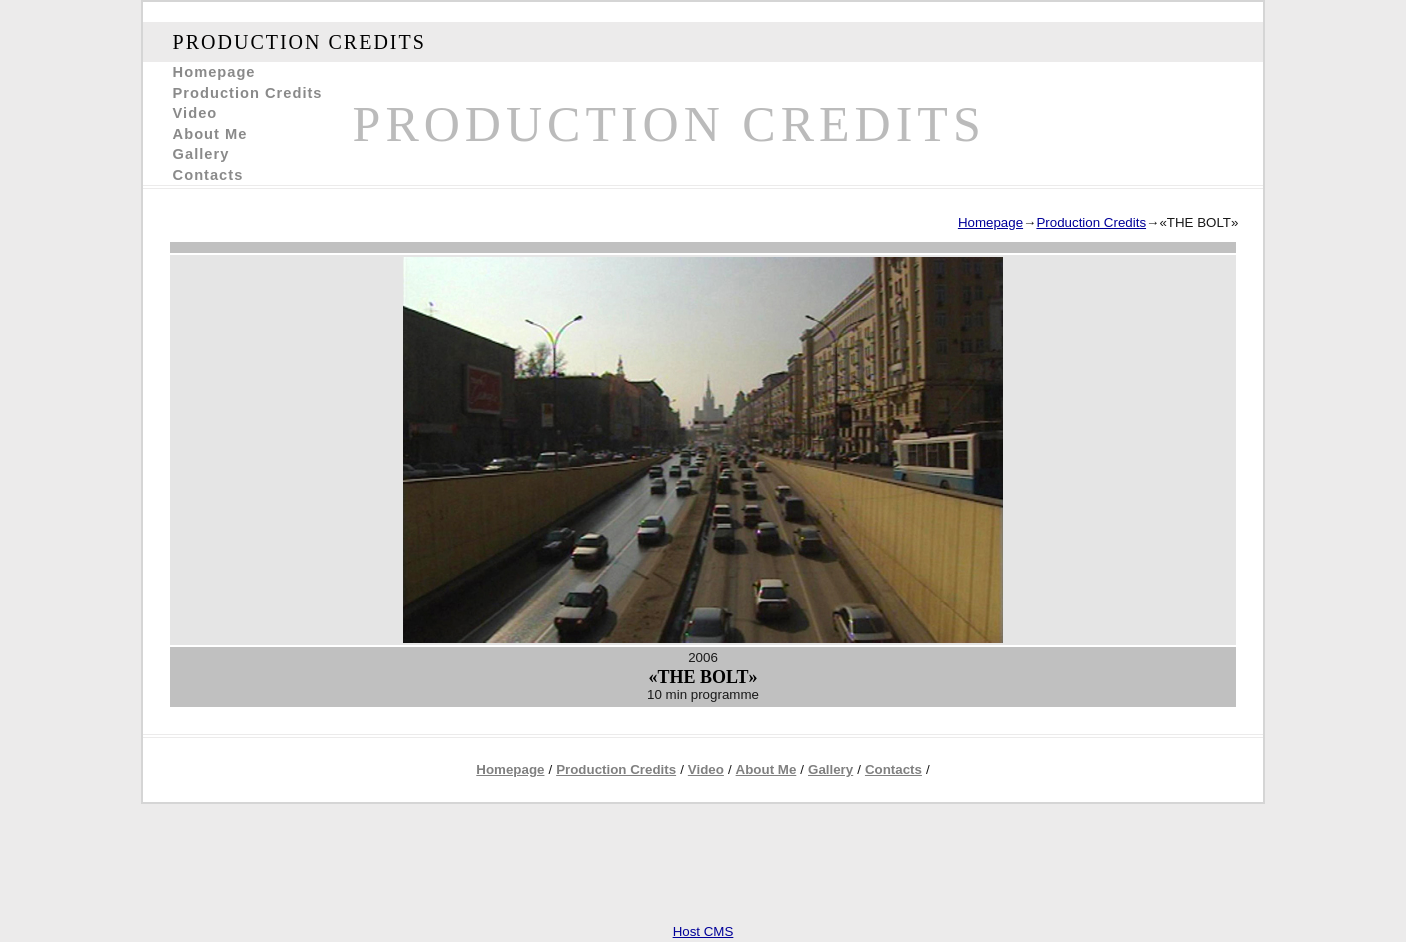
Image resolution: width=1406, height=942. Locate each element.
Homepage (214, 72)
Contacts (208, 175)
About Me (210, 134)
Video (195, 113)
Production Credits (248, 93)
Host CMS (703, 931)
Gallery (201, 154)
